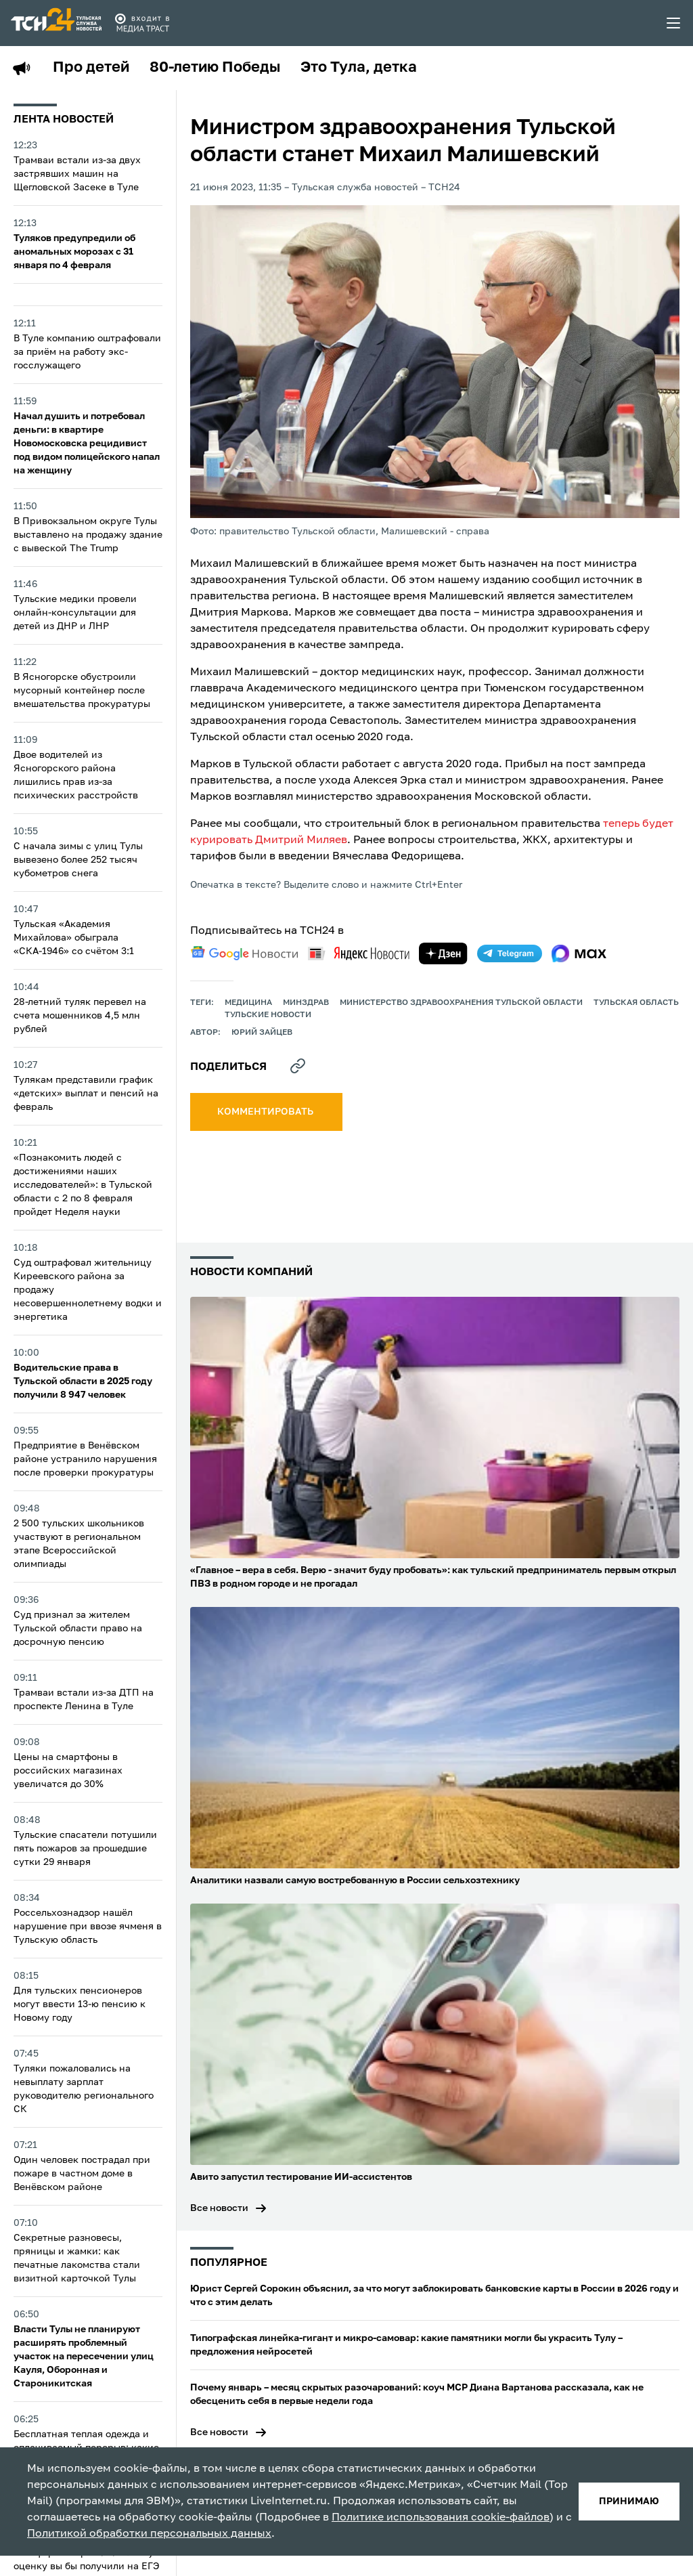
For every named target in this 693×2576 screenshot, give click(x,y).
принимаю (629, 2501)
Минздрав (306, 1003)
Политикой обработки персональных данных (149, 2534)
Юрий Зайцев (261, 1033)
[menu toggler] (674, 23)
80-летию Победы (215, 67)
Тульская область (636, 1003)
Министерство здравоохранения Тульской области (461, 1003)
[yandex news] (358, 953)
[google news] (244, 953)
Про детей (91, 67)
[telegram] (509, 953)
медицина (248, 1003)
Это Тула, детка (358, 67)
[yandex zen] (443, 953)
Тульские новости (268, 1015)
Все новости (219, 2208)
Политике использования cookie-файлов (441, 2517)
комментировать (266, 1112)
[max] (579, 953)
